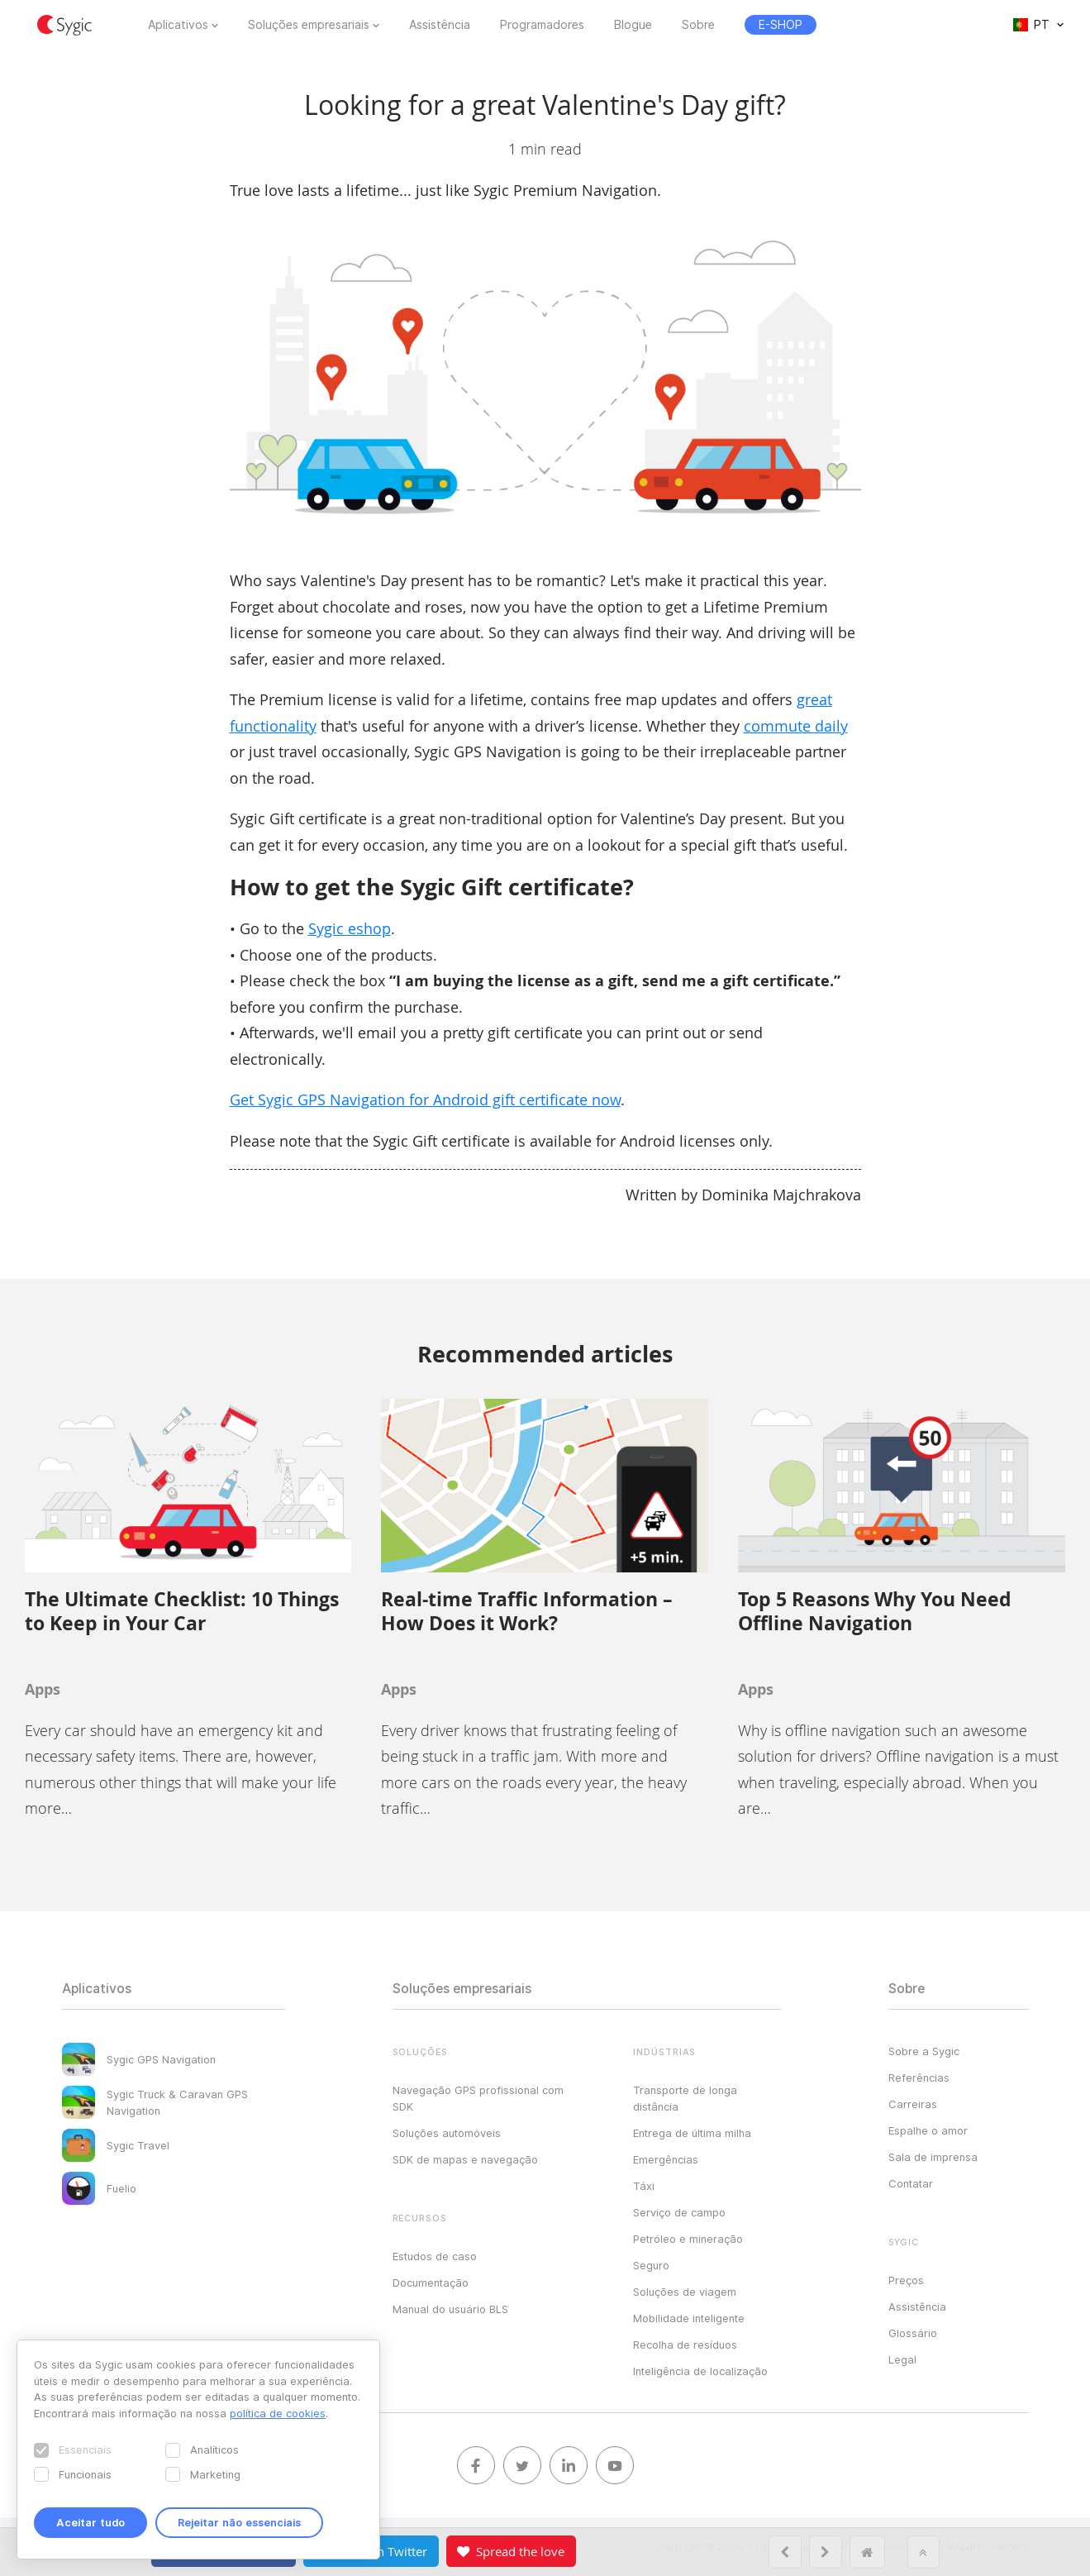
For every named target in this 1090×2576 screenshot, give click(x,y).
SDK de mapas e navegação (465, 2159)
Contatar (910, 2183)
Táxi (643, 2185)
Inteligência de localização (700, 2371)
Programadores (542, 24)
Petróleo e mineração (688, 2238)
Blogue (633, 24)
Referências (919, 2077)
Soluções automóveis (447, 2133)
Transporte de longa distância (685, 2098)
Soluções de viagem (684, 2291)
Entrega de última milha (692, 2133)
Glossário (912, 2333)
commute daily (796, 726)
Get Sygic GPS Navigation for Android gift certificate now (425, 1099)
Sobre (698, 24)
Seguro (651, 2265)
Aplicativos (178, 24)
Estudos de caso (435, 2256)
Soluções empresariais (308, 24)
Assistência (439, 24)
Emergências (665, 2159)
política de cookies (278, 2413)
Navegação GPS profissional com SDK (478, 2098)
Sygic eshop (349, 928)
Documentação (431, 2282)
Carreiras (912, 2104)
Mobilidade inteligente (689, 2318)
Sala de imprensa (933, 2156)
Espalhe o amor (928, 2130)
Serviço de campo (679, 2212)
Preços (906, 2280)
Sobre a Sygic (923, 2051)
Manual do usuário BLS (450, 2309)
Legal (902, 2359)
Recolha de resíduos (685, 2344)
